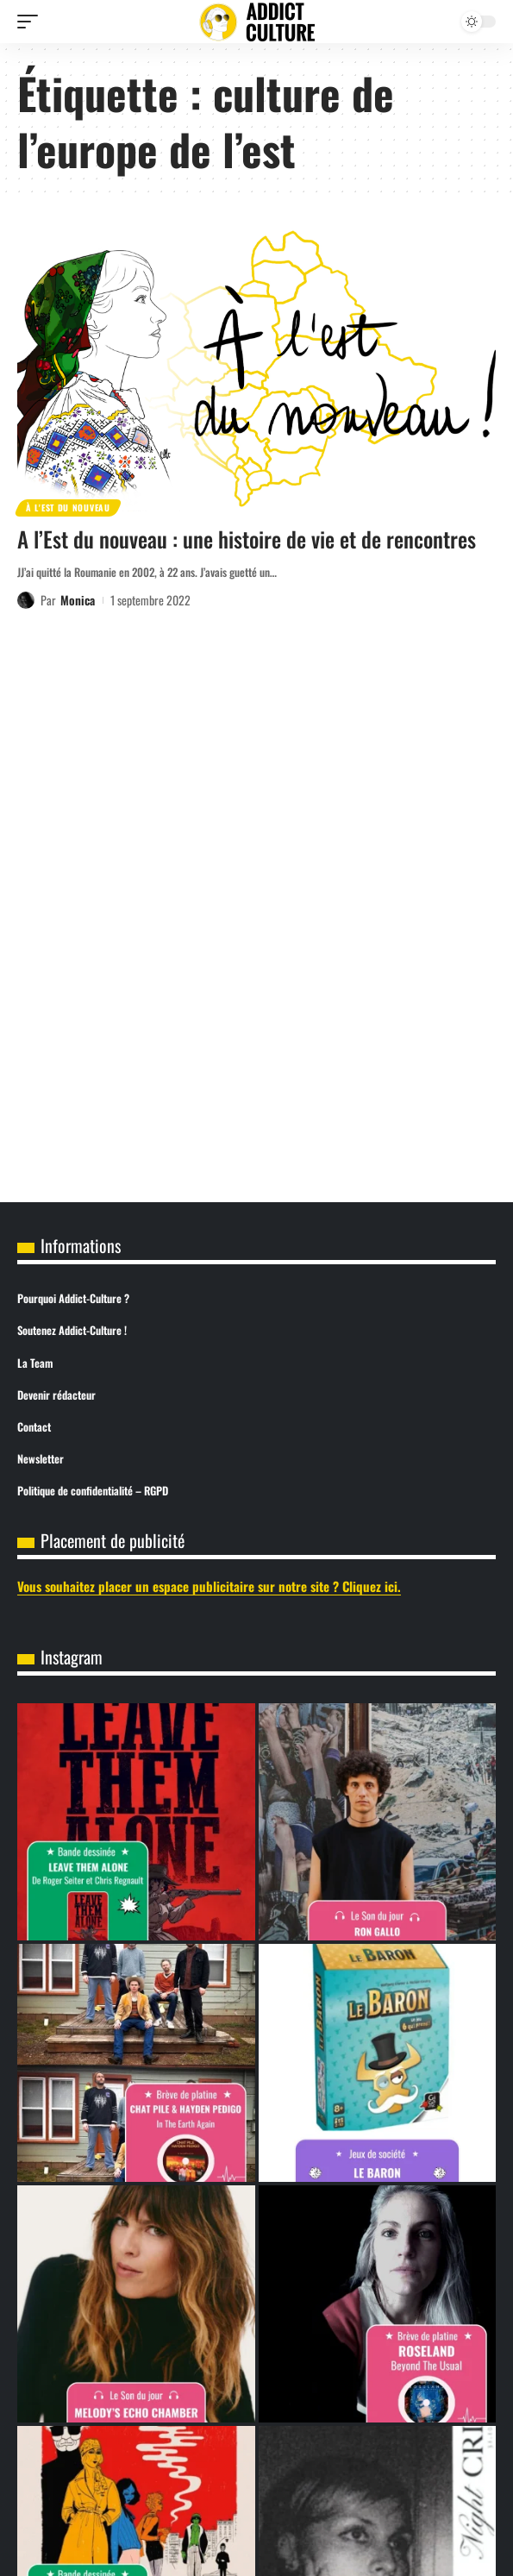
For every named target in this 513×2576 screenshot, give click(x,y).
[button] (32, 21)
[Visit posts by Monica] (25, 600)
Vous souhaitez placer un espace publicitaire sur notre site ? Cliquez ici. (209, 1585)
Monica (77, 600)
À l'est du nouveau (68, 507)
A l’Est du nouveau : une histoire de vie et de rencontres (246, 539)
